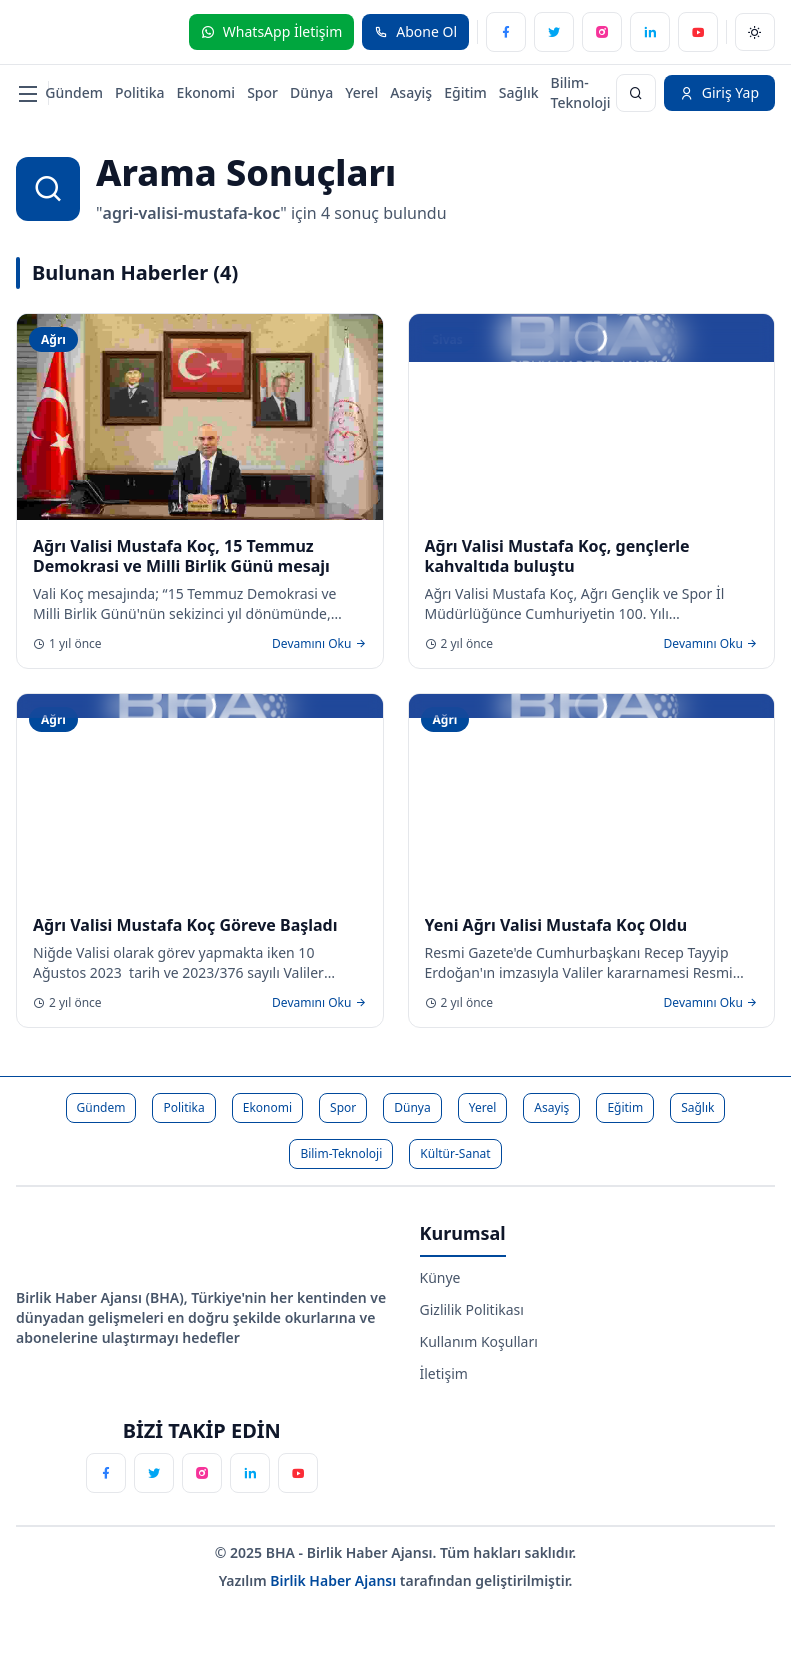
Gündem (74, 92)
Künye (440, 1277)
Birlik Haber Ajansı (335, 1580)
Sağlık (519, 92)
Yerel (361, 92)
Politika (140, 92)
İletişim (444, 1373)
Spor (262, 92)
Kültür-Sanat (455, 1153)
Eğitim (465, 92)
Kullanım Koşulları (479, 1341)
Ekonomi (206, 92)
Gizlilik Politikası (472, 1309)
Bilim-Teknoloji (581, 92)
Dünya (311, 92)
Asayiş (411, 92)
